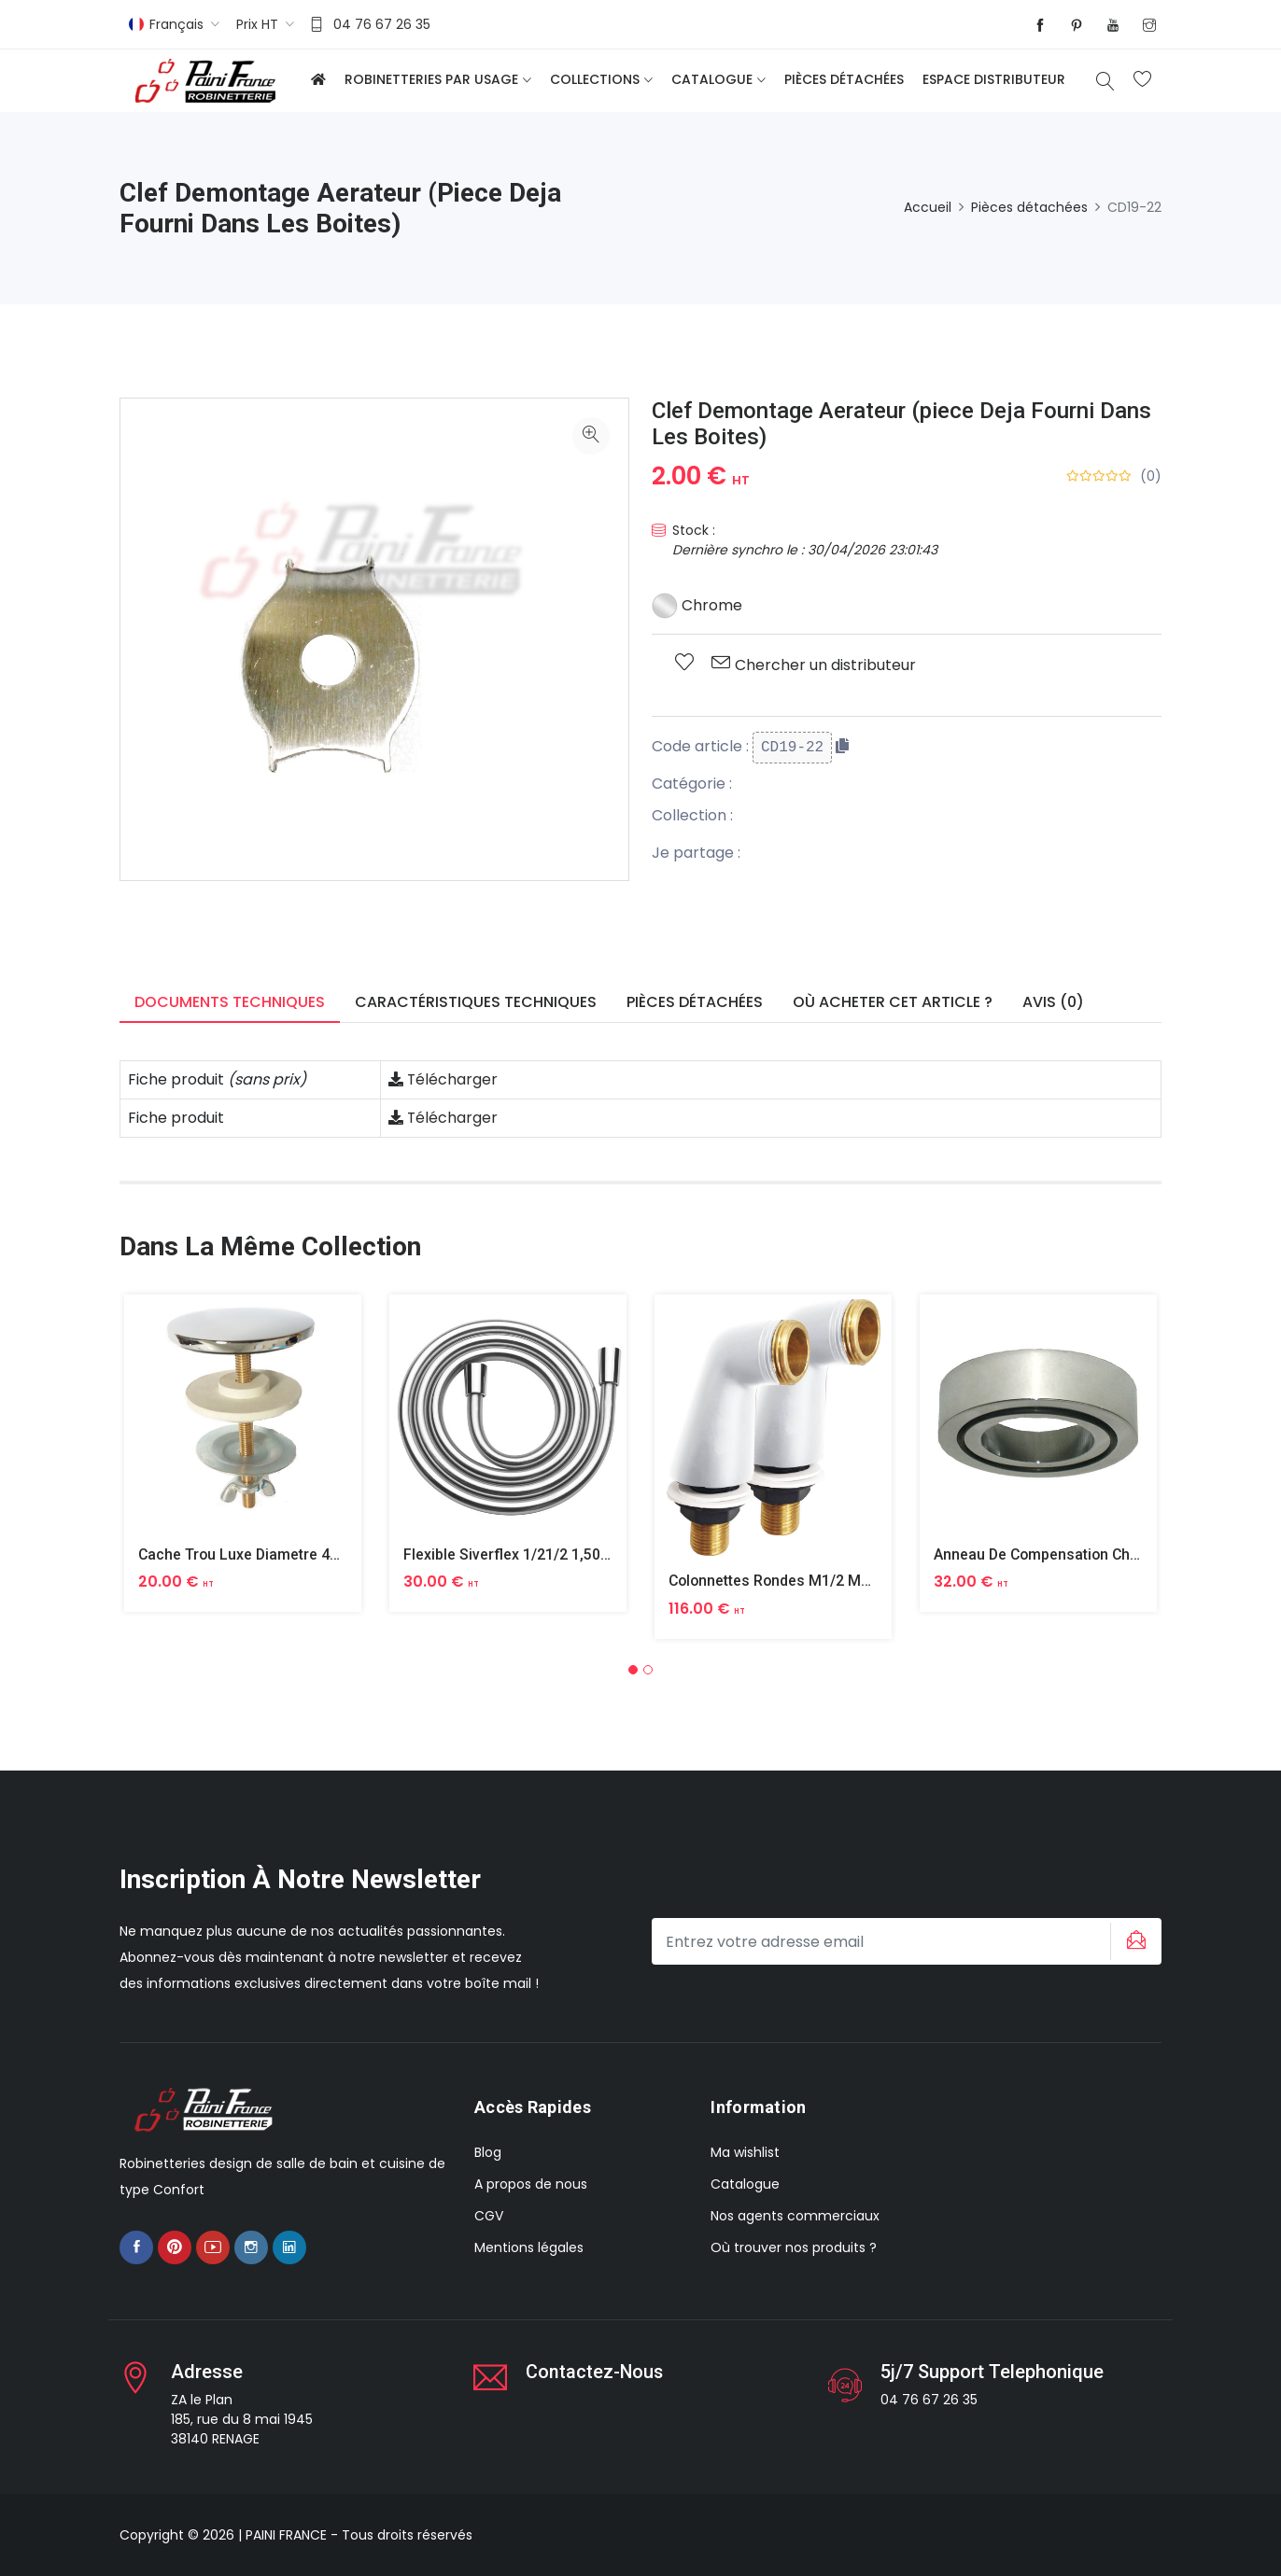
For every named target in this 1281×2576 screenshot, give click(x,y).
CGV (488, 2215)
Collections (595, 79)
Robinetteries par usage (431, 79)
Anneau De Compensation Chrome (1052, 1554)
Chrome (697, 605)
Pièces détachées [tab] (694, 1002)
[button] (633, 1669)
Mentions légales (529, 2247)
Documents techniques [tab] (229, 1002)
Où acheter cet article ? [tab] (892, 1002)
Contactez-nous (595, 2371)
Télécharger (443, 1079)
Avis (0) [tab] (1053, 1002)
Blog (487, 2152)
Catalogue (712, 79)
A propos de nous (530, 2184)
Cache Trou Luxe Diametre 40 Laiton (262, 1554)
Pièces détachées (844, 79)
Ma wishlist (745, 2152)
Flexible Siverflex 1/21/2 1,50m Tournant (541, 1554)
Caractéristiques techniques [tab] (476, 1002)
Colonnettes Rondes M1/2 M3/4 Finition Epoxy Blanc (848, 1580)
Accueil (927, 207)
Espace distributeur (993, 79)
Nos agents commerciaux (795, 2215)
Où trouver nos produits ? (794, 2247)
